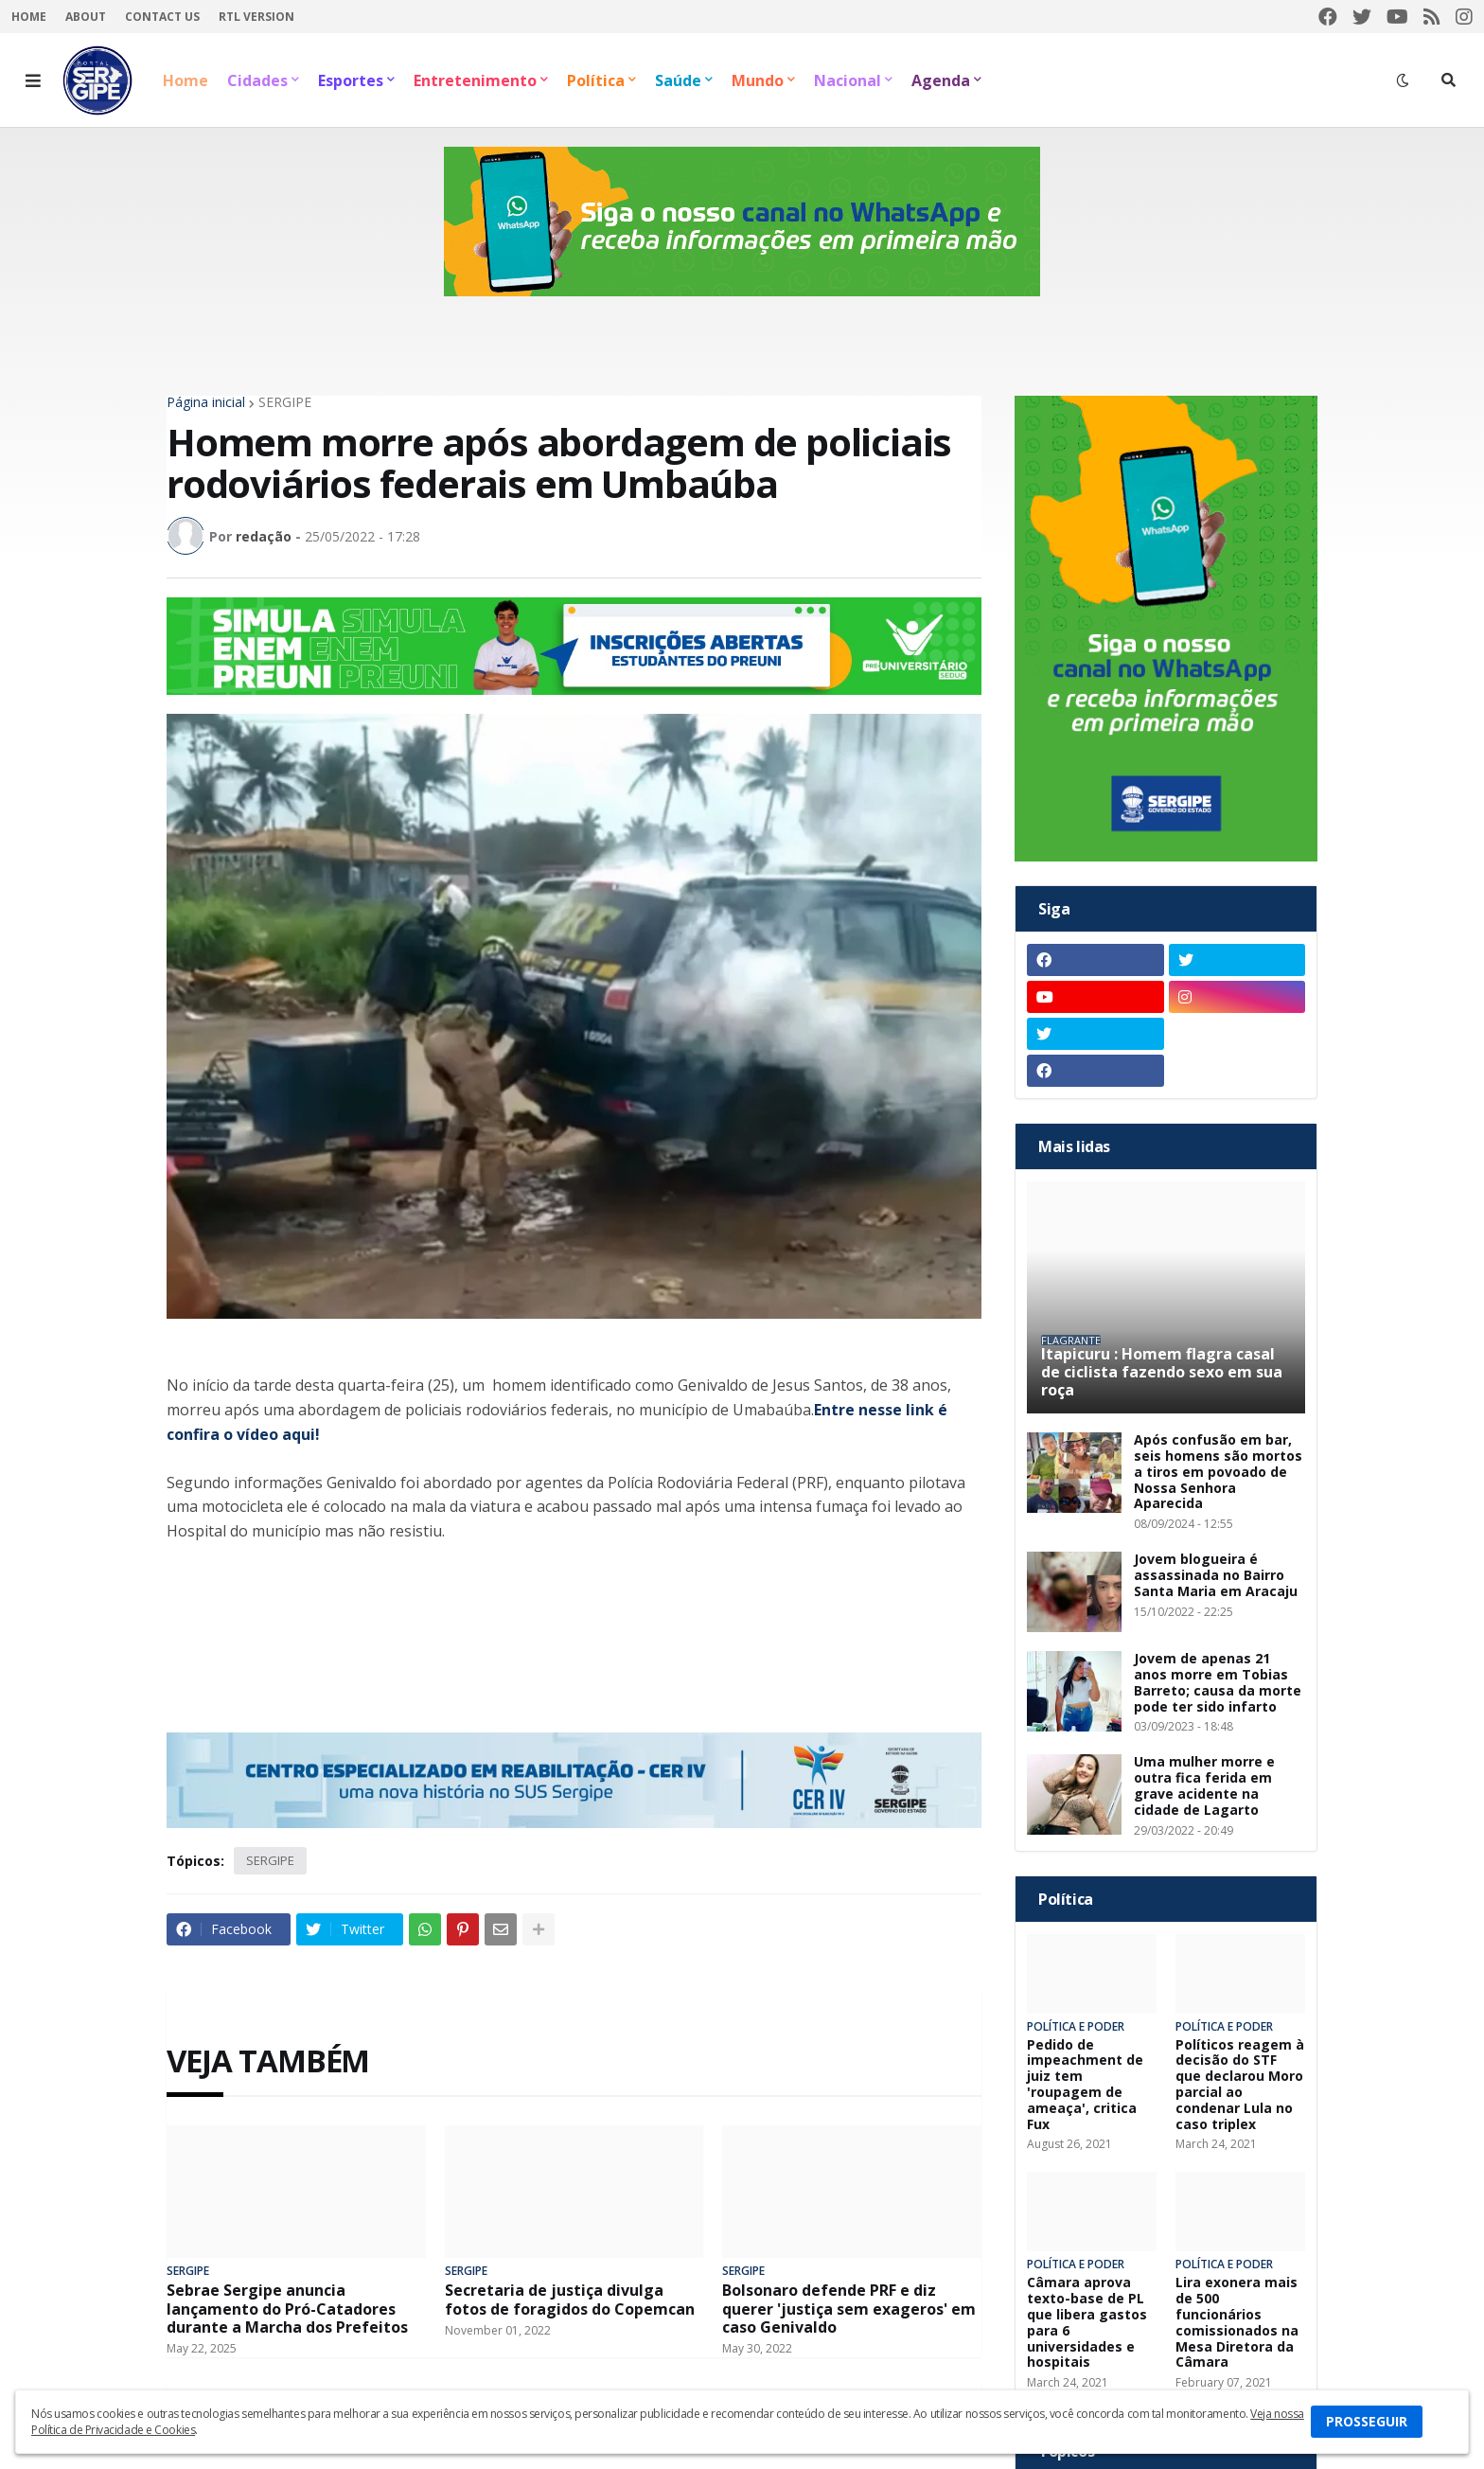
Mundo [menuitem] (758, 80)
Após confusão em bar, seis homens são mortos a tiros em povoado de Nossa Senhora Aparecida (1218, 1472)
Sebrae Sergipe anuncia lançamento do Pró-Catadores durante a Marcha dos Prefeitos (287, 2309)
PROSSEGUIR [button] (1366, 2421)
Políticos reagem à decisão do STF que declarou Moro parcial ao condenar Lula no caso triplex (1239, 2085)
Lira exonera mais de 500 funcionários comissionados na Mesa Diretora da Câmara (1236, 2323)
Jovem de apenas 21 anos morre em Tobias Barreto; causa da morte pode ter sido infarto (1217, 1682)
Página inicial (206, 402)
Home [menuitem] (185, 80)
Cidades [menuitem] (257, 80)
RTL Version (256, 17)
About (85, 17)
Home (28, 17)
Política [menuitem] (596, 80)
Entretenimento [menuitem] (475, 80)
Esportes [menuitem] (350, 80)
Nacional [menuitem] (847, 80)
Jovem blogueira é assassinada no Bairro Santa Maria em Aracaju (1216, 1575)
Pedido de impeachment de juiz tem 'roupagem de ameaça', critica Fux (1085, 2085)
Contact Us (162, 17)
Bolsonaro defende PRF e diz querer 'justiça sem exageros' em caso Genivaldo (849, 2309)
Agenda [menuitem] (940, 80)
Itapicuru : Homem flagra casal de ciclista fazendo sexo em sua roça (1161, 1372)
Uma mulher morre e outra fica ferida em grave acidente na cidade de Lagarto (1204, 1786)
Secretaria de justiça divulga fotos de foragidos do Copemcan (570, 2300)
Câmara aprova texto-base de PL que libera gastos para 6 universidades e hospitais (1087, 2323)
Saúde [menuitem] (678, 80)
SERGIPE (284, 402)
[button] (33, 80)
